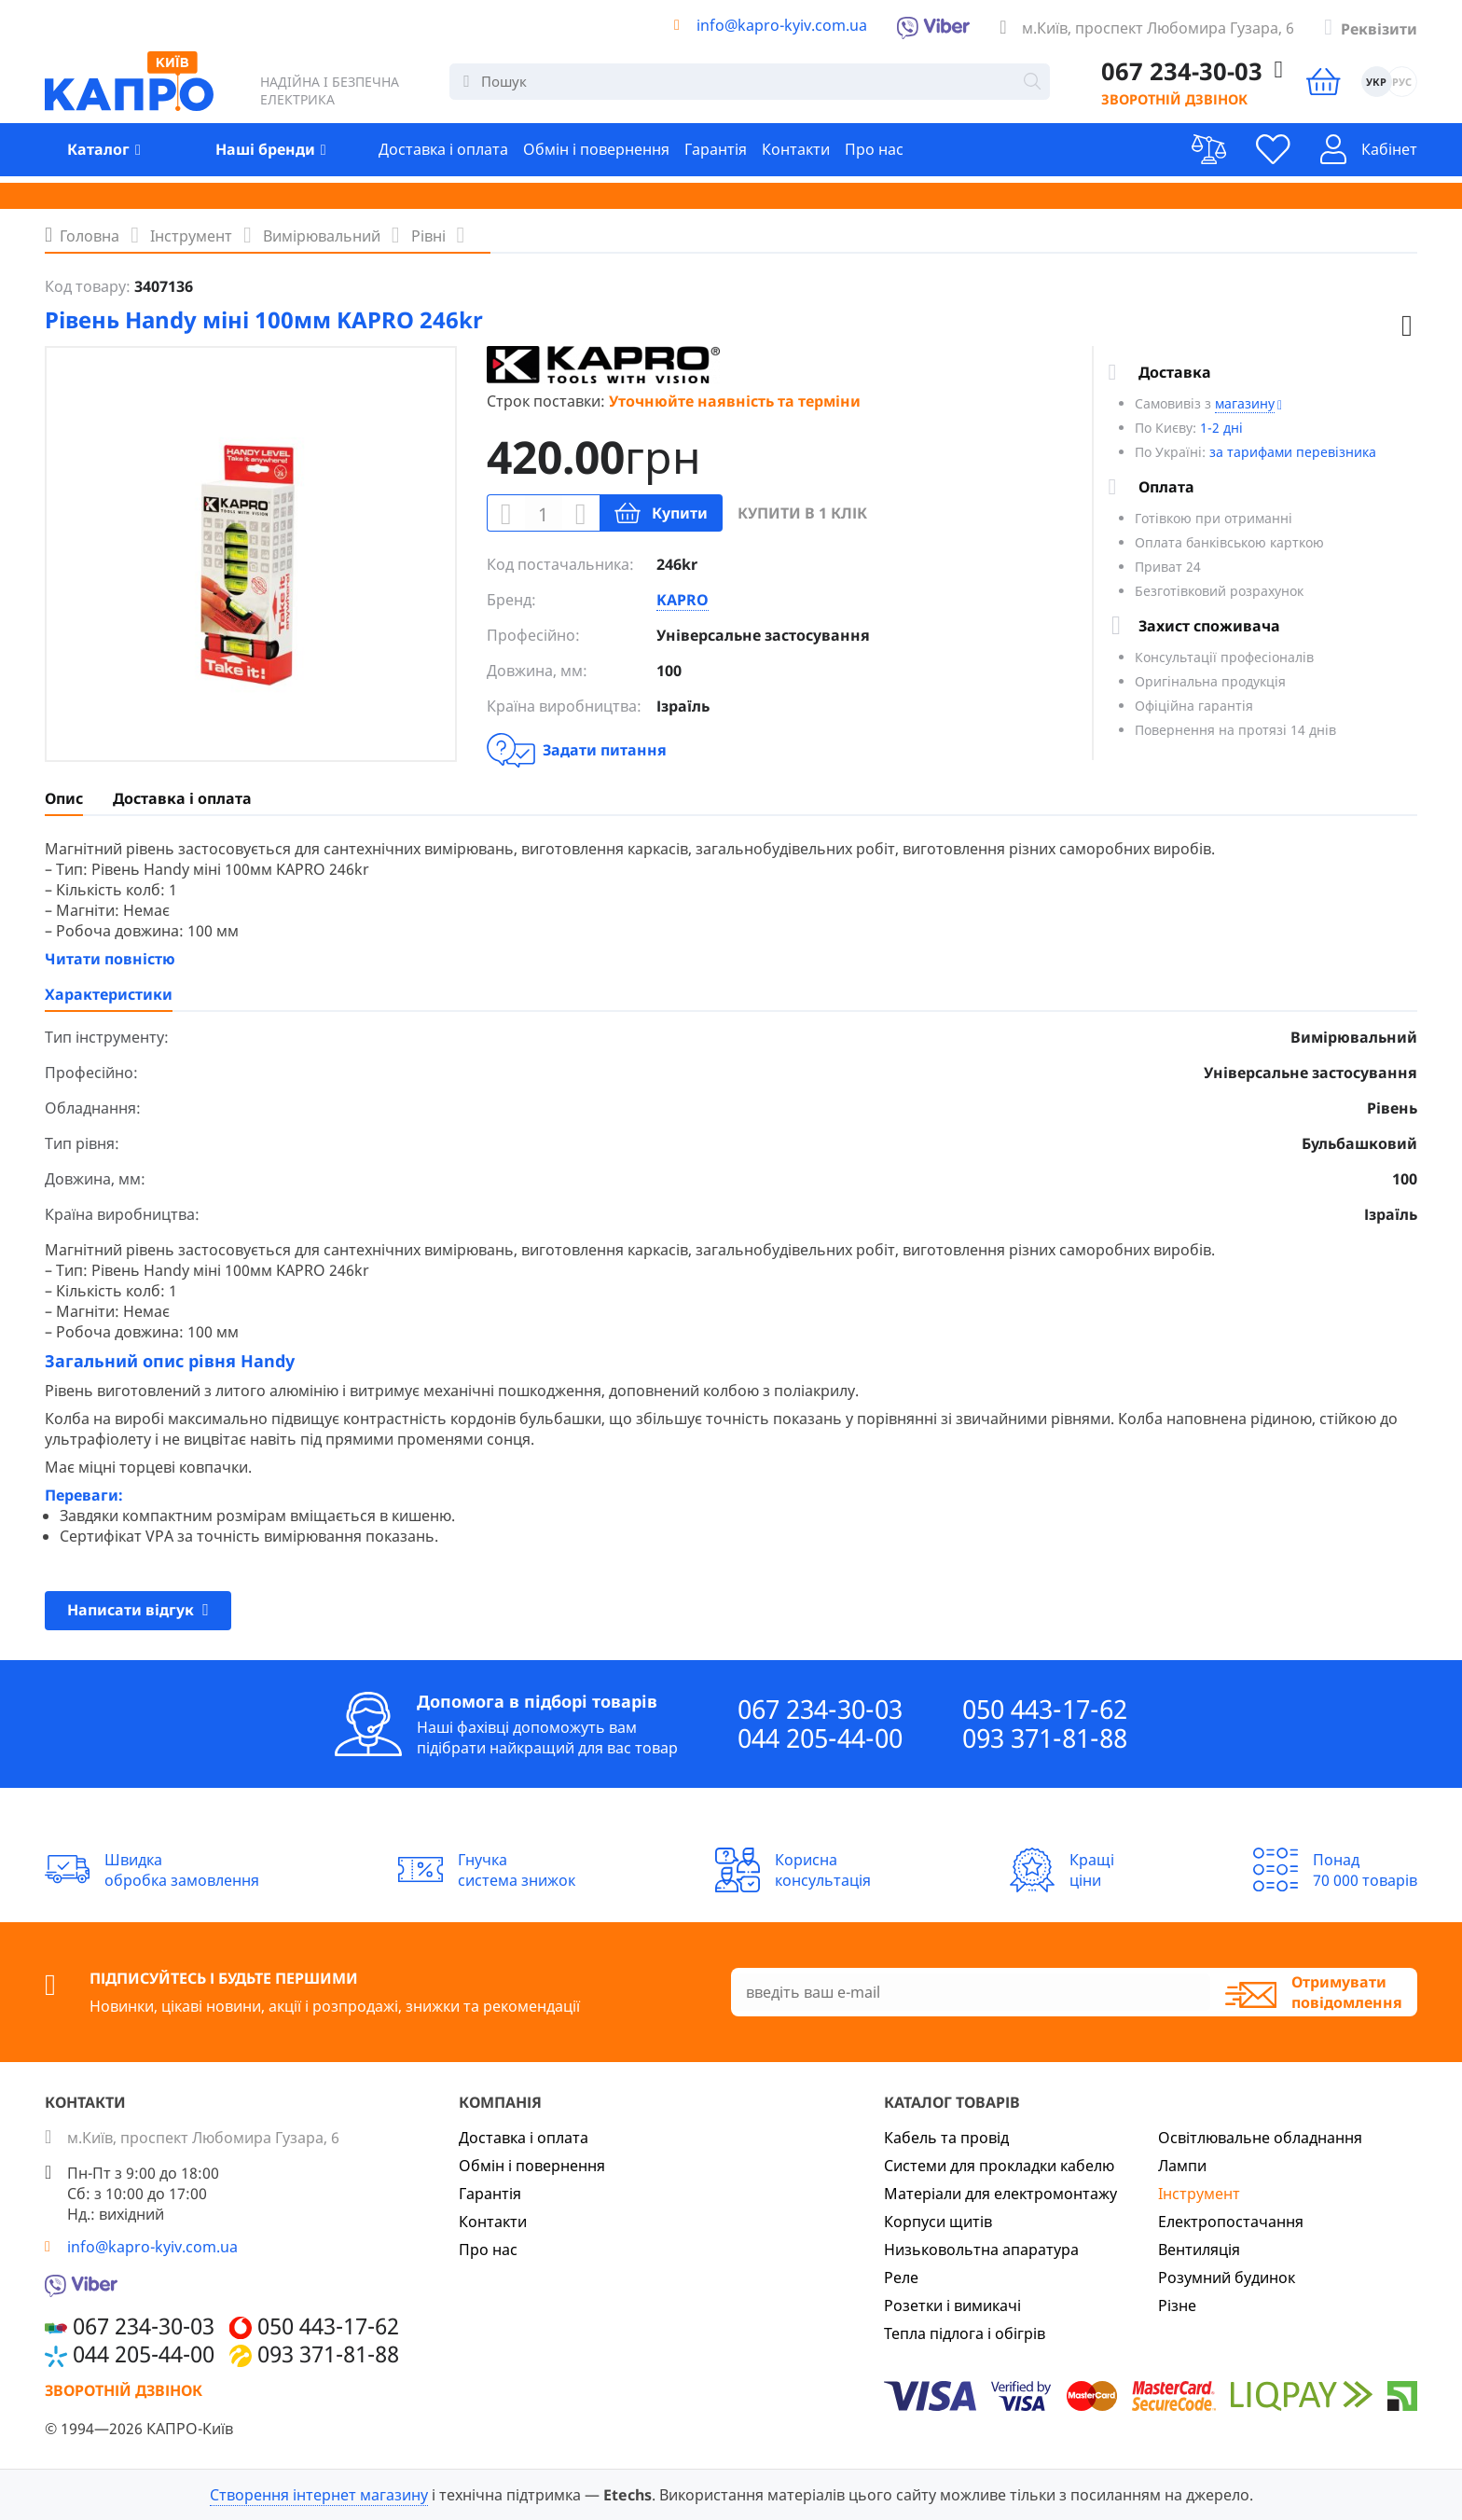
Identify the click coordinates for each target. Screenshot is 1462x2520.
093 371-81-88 (1044, 1738)
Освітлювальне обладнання (1260, 2137)
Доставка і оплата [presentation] (182, 798)
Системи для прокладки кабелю (999, 2165)
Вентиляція (1199, 2249)
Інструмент (1199, 2193)
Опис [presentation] (64, 798)
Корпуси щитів (938, 2221)
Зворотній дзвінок (1154, 103)
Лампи (1182, 2165)
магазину (1245, 403)
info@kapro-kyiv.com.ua (782, 25)
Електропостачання (1230, 2221)
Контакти (796, 156)
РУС (1401, 85)
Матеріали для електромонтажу (1000, 2193)
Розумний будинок (1226, 2277)
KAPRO (682, 599)
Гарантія (715, 156)
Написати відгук (138, 1609)
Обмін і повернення (596, 156)
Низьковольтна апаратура (981, 2249)
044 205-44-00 (820, 1738)
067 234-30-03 (820, 1709)
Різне (1177, 2305)
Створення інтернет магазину (319, 2495)
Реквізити (1379, 29)
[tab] (64, 798)
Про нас (874, 156)
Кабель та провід (946, 2137)
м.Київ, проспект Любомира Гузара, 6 (1158, 28)
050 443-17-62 (1044, 1709)
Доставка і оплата (443, 156)
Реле (901, 2277)
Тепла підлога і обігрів (964, 2333)
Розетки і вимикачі (952, 2305)
